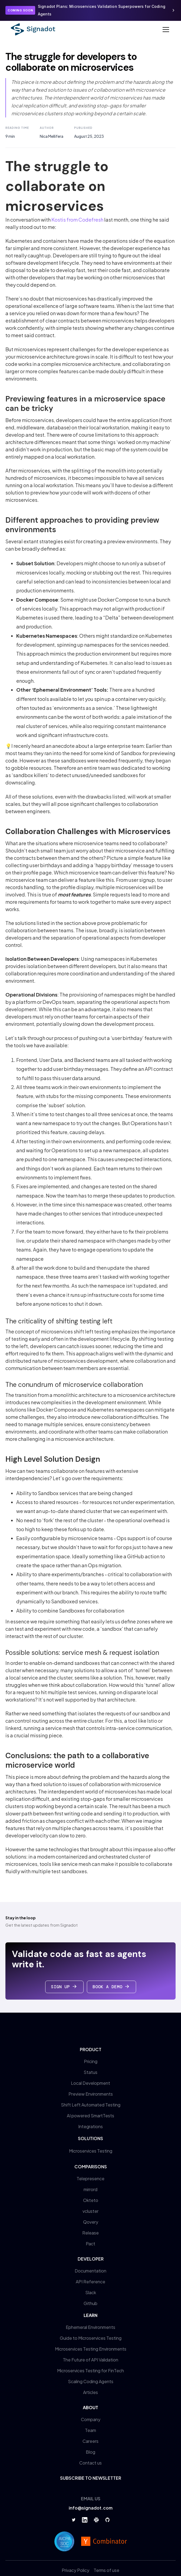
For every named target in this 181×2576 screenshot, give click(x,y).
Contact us (90, 2463)
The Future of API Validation (90, 2360)
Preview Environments (90, 2094)
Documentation (90, 2271)
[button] (164, 29)
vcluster (90, 2211)
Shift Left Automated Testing (90, 2105)
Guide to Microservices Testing (90, 2338)
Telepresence (90, 2178)
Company (90, 2419)
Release (90, 2233)
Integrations (90, 2126)
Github (90, 2303)
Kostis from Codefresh (77, 219)
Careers (90, 2441)
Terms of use (106, 2570)
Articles (90, 2392)
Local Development (90, 2083)
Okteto (90, 2200)
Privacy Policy (75, 2570)
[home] (33, 29)
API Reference (90, 2281)
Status (90, 2072)
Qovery (90, 2222)
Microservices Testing (90, 2151)
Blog (90, 2452)
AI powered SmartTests (90, 2115)
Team (90, 2430)
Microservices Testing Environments (90, 2349)
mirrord (90, 2189)
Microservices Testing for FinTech (90, 2370)
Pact (90, 2243)
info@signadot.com (91, 2508)
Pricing (90, 2061)
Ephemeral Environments (90, 2327)
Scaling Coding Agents (90, 2381)
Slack (90, 2292)
